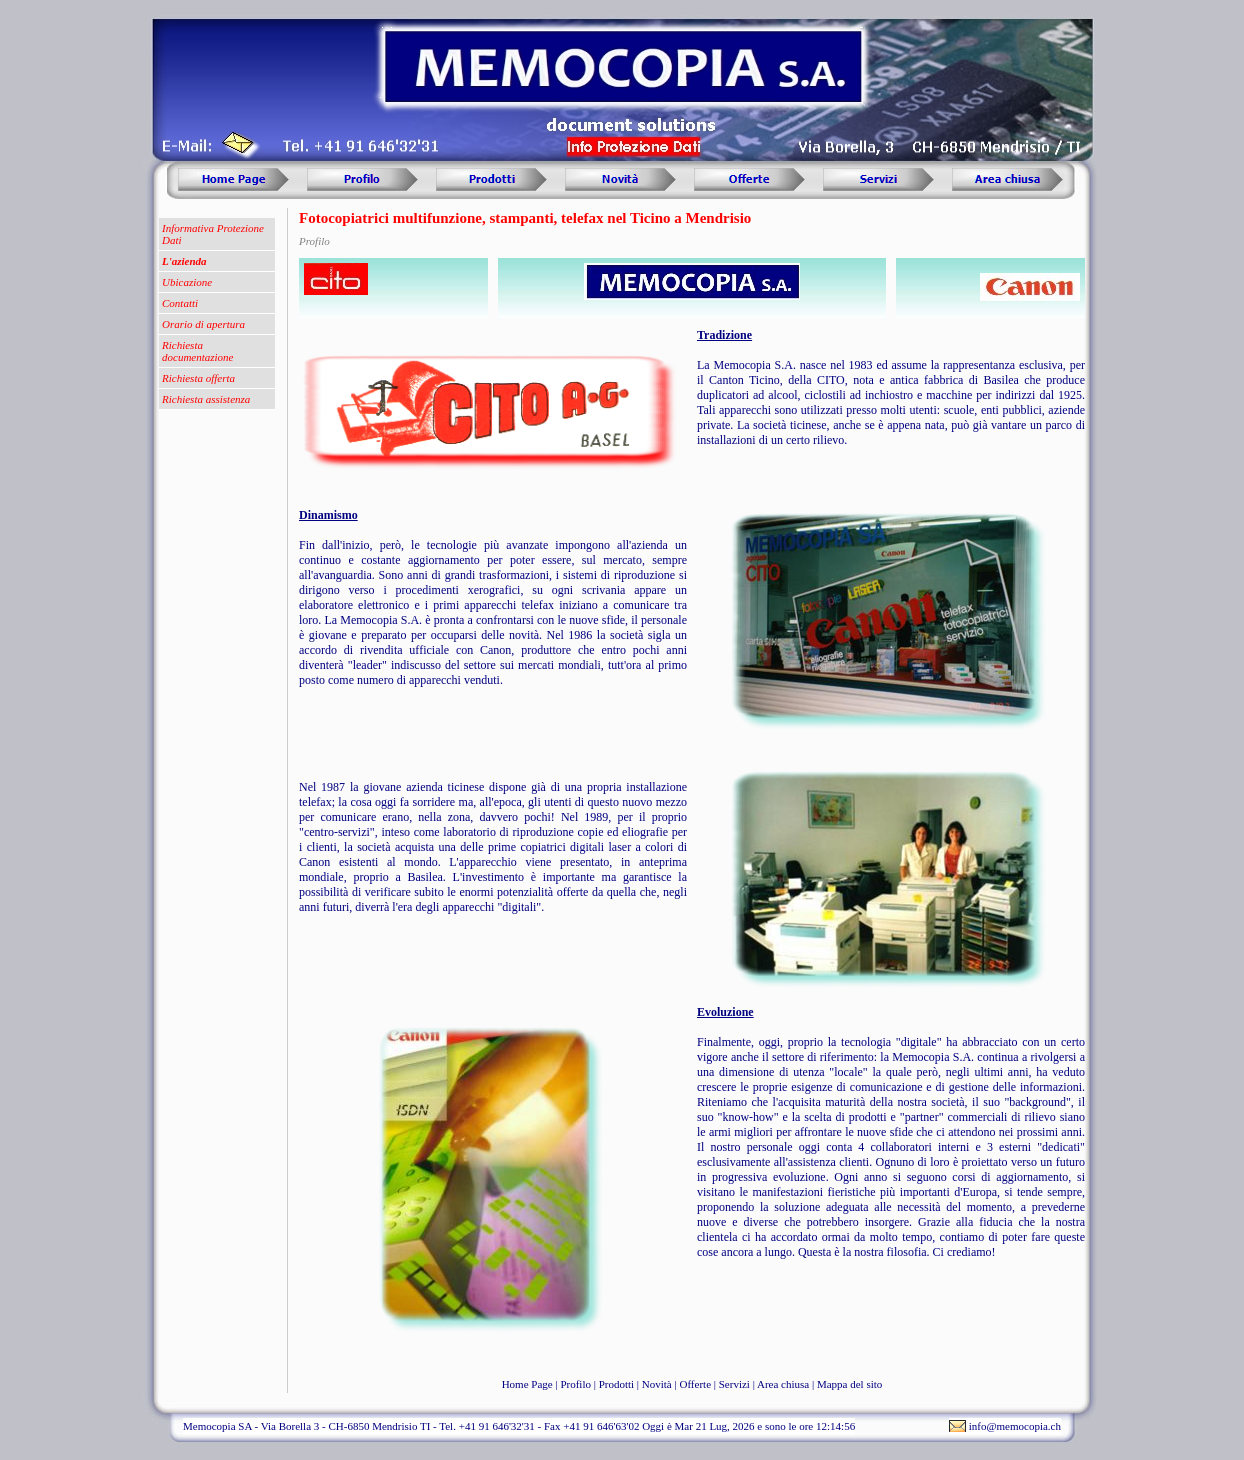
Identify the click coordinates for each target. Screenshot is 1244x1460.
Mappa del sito (849, 1384)
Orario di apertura (203, 324)
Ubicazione (187, 282)
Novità (657, 1384)
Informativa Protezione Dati (213, 234)
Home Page (527, 1384)
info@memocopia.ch (1015, 1426)
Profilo (575, 1384)
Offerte (695, 1384)
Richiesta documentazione (197, 351)
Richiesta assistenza (206, 399)
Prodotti (616, 1384)
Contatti (180, 303)
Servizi (734, 1384)
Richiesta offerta (198, 378)
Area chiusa (783, 1384)
